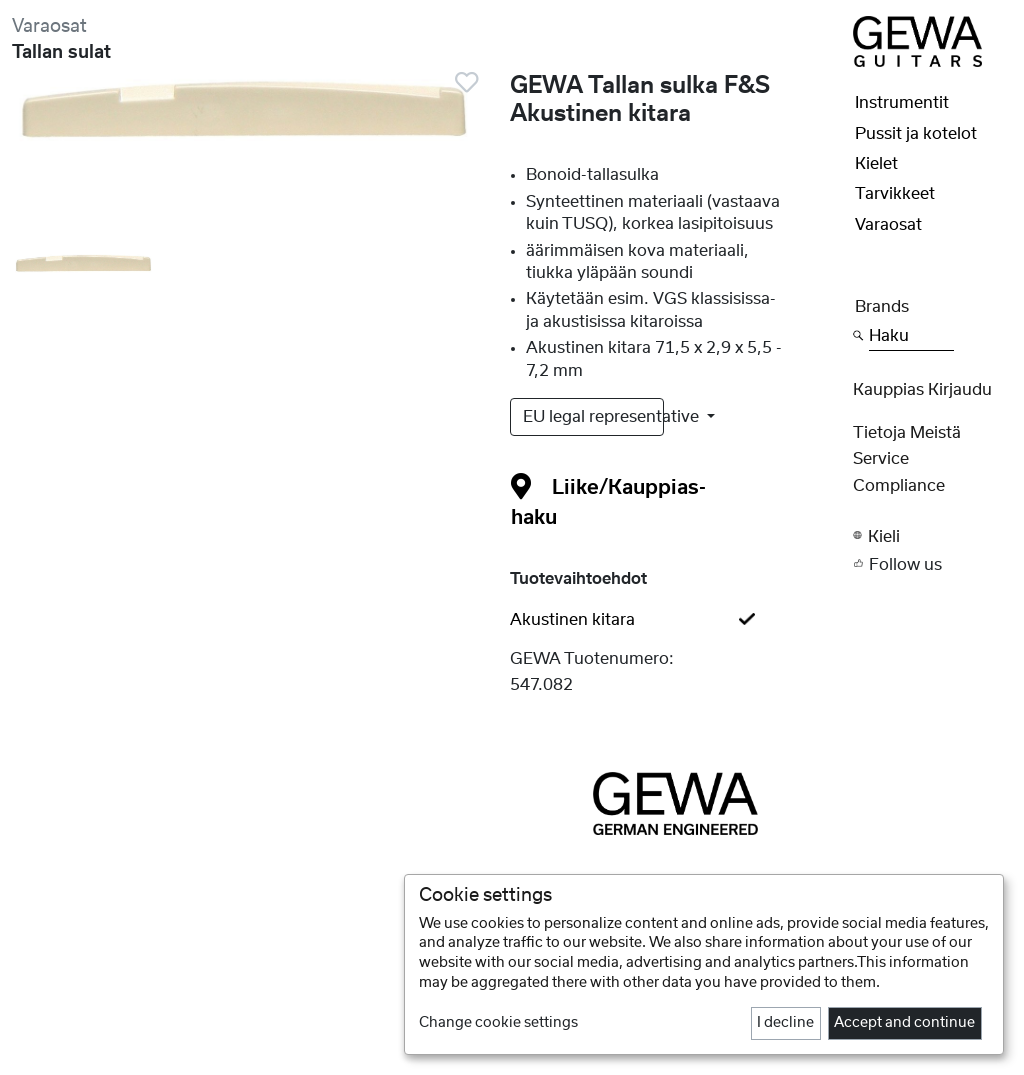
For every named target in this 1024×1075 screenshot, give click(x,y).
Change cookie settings (498, 1023)
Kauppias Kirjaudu (922, 390)
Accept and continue (904, 1023)
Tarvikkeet (895, 194)
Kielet (876, 164)
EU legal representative (593, 417)
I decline (785, 1023)
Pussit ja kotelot (916, 134)
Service (881, 459)
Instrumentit (902, 103)
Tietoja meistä (907, 433)
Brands (882, 307)
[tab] (676, 620)
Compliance (899, 486)
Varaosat (49, 26)
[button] (932, 536)
